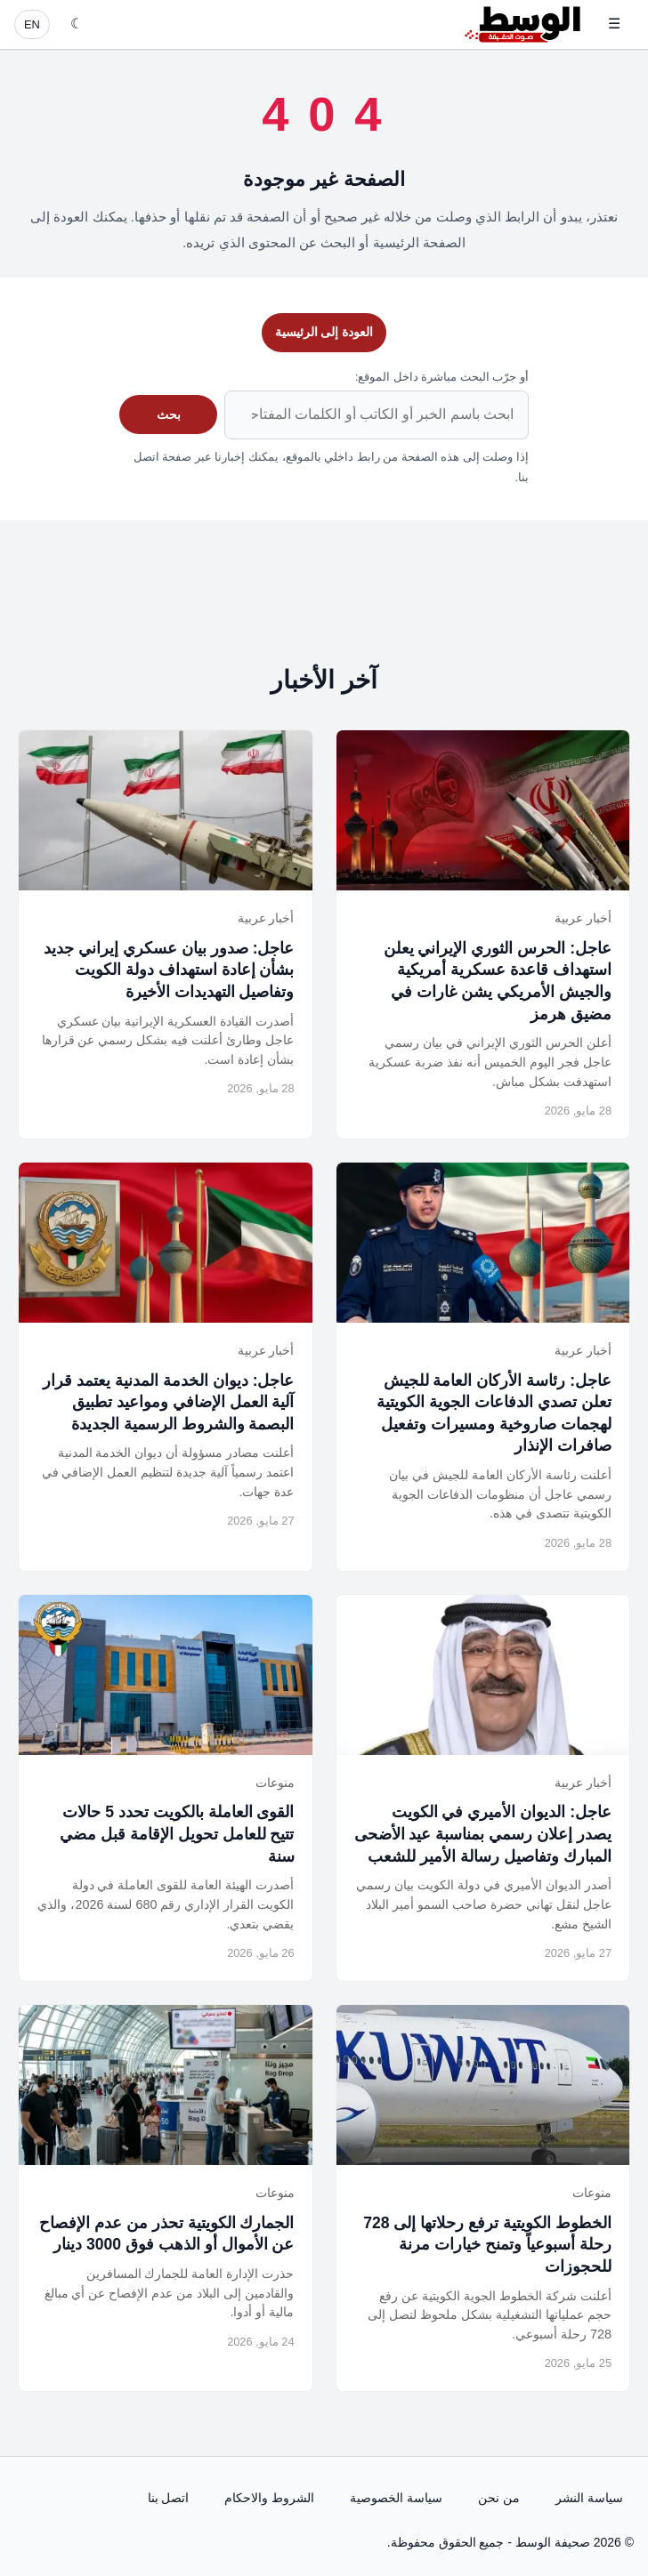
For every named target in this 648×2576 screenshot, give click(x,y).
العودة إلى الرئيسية (324, 332)
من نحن (499, 2498)
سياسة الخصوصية (396, 2498)
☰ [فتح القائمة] (614, 23)
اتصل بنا (169, 2498)
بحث (169, 414)
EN (32, 24)
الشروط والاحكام (269, 2498)
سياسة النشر (589, 2498)
